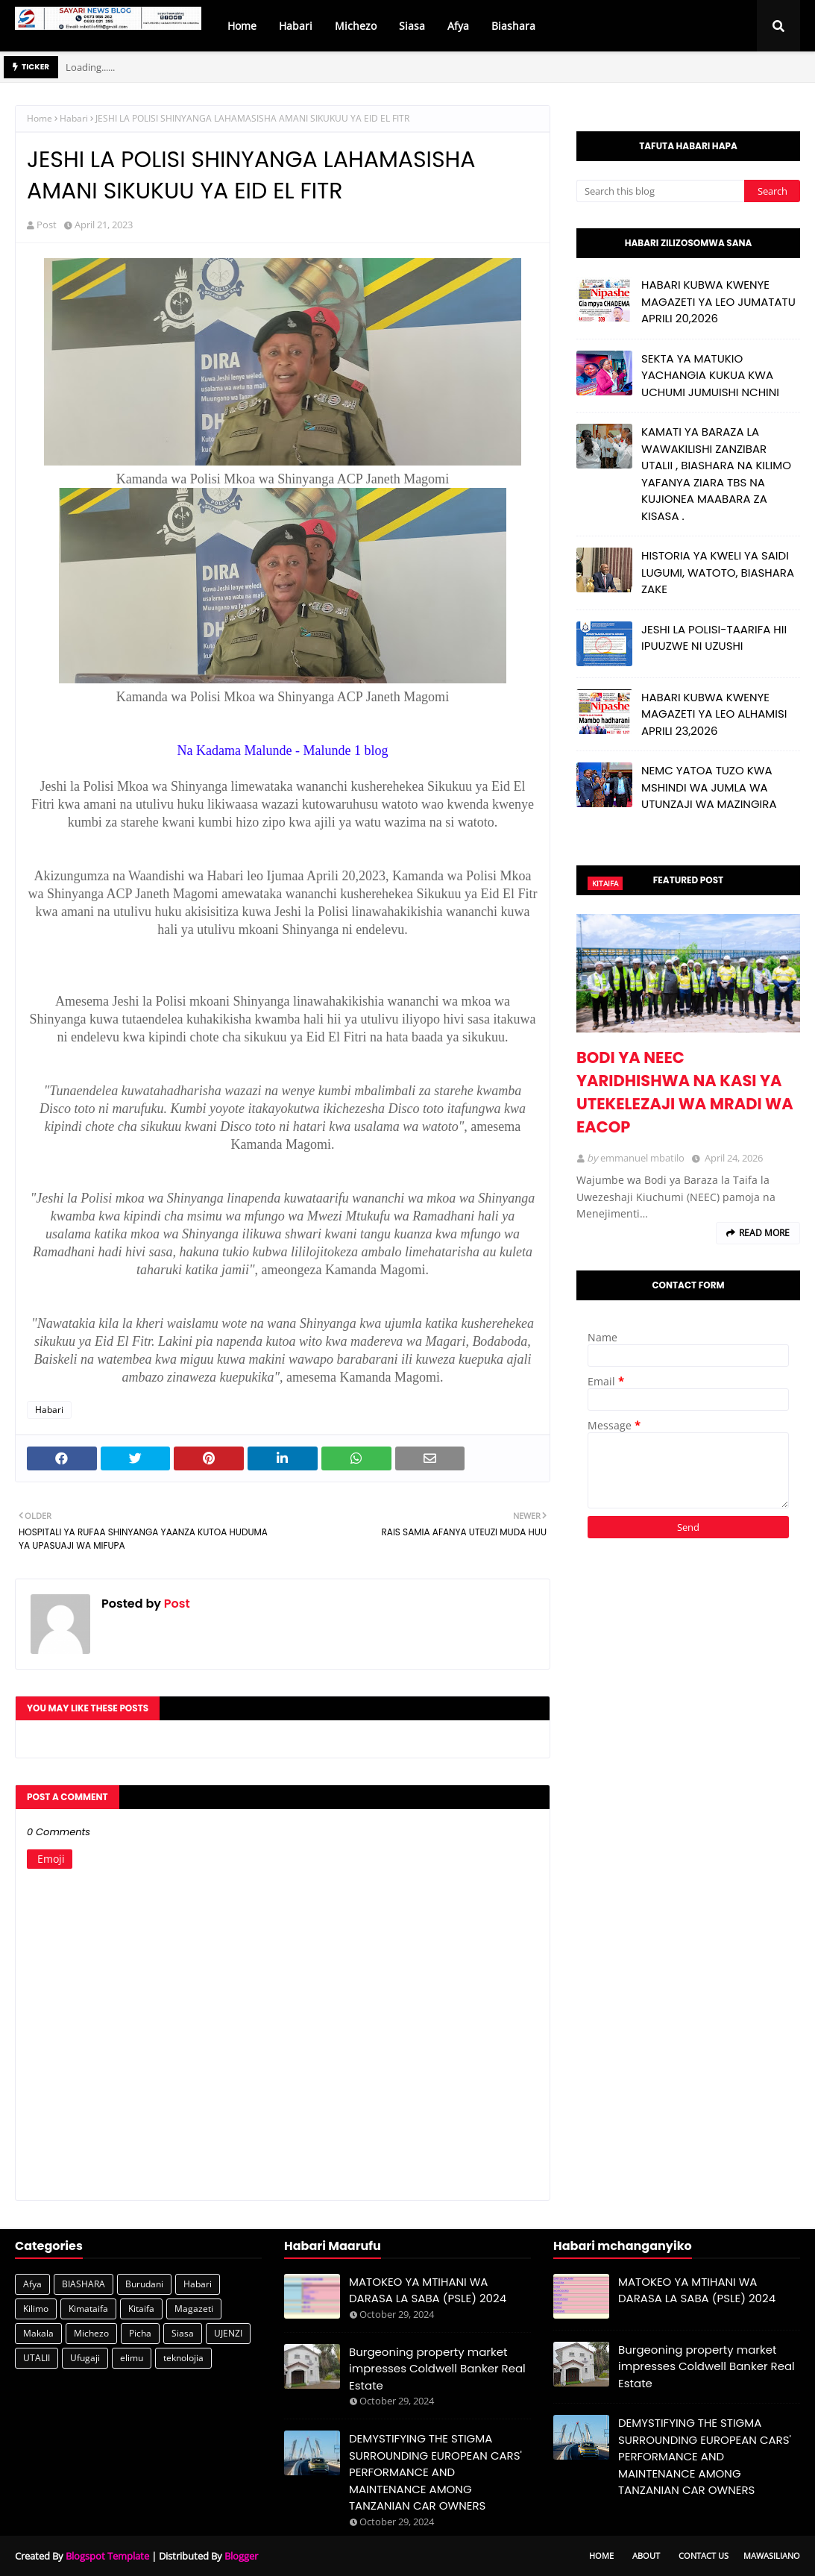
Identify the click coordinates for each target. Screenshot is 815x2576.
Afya (32, 2284)
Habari (74, 118)
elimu (131, 2357)
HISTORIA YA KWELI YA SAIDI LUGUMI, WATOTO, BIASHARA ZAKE (717, 572)
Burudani (144, 2284)
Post (47, 224)
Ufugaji (85, 2357)
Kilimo (35, 2308)
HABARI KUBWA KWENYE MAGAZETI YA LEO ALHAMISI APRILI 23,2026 (714, 714)
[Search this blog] (660, 191)
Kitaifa (141, 2308)
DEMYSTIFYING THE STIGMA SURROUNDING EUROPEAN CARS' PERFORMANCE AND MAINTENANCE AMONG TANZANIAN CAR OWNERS (435, 2472)
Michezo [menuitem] (356, 26)
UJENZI (228, 2333)
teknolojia (183, 2357)
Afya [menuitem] (458, 26)
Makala (38, 2333)
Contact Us (704, 2555)
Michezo (91, 2333)
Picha (140, 2333)
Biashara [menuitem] (513, 26)
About (646, 2555)
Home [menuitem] (242, 26)
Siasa (183, 2333)
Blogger (241, 2556)
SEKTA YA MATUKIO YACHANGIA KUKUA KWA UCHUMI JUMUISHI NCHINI (710, 375)
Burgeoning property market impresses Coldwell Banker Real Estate (437, 2368)
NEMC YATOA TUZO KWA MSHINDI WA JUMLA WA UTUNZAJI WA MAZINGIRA (709, 787)
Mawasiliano (771, 2555)
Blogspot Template (107, 2556)
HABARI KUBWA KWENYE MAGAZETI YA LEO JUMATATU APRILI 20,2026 (718, 301)
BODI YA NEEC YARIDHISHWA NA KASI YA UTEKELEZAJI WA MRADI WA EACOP (684, 1092)
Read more (764, 1232)
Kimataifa (88, 2308)
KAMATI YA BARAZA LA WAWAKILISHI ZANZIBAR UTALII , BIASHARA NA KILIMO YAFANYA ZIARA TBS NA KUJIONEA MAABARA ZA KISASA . (716, 474)
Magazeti (193, 2308)
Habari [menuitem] (295, 26)
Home (39, 118)
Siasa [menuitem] (412, 26)
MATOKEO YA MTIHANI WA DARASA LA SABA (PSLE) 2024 (427, 2290)
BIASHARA (83, 2284)
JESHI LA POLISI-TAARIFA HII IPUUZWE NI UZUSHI (714, 637)
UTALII (36, 2357)
